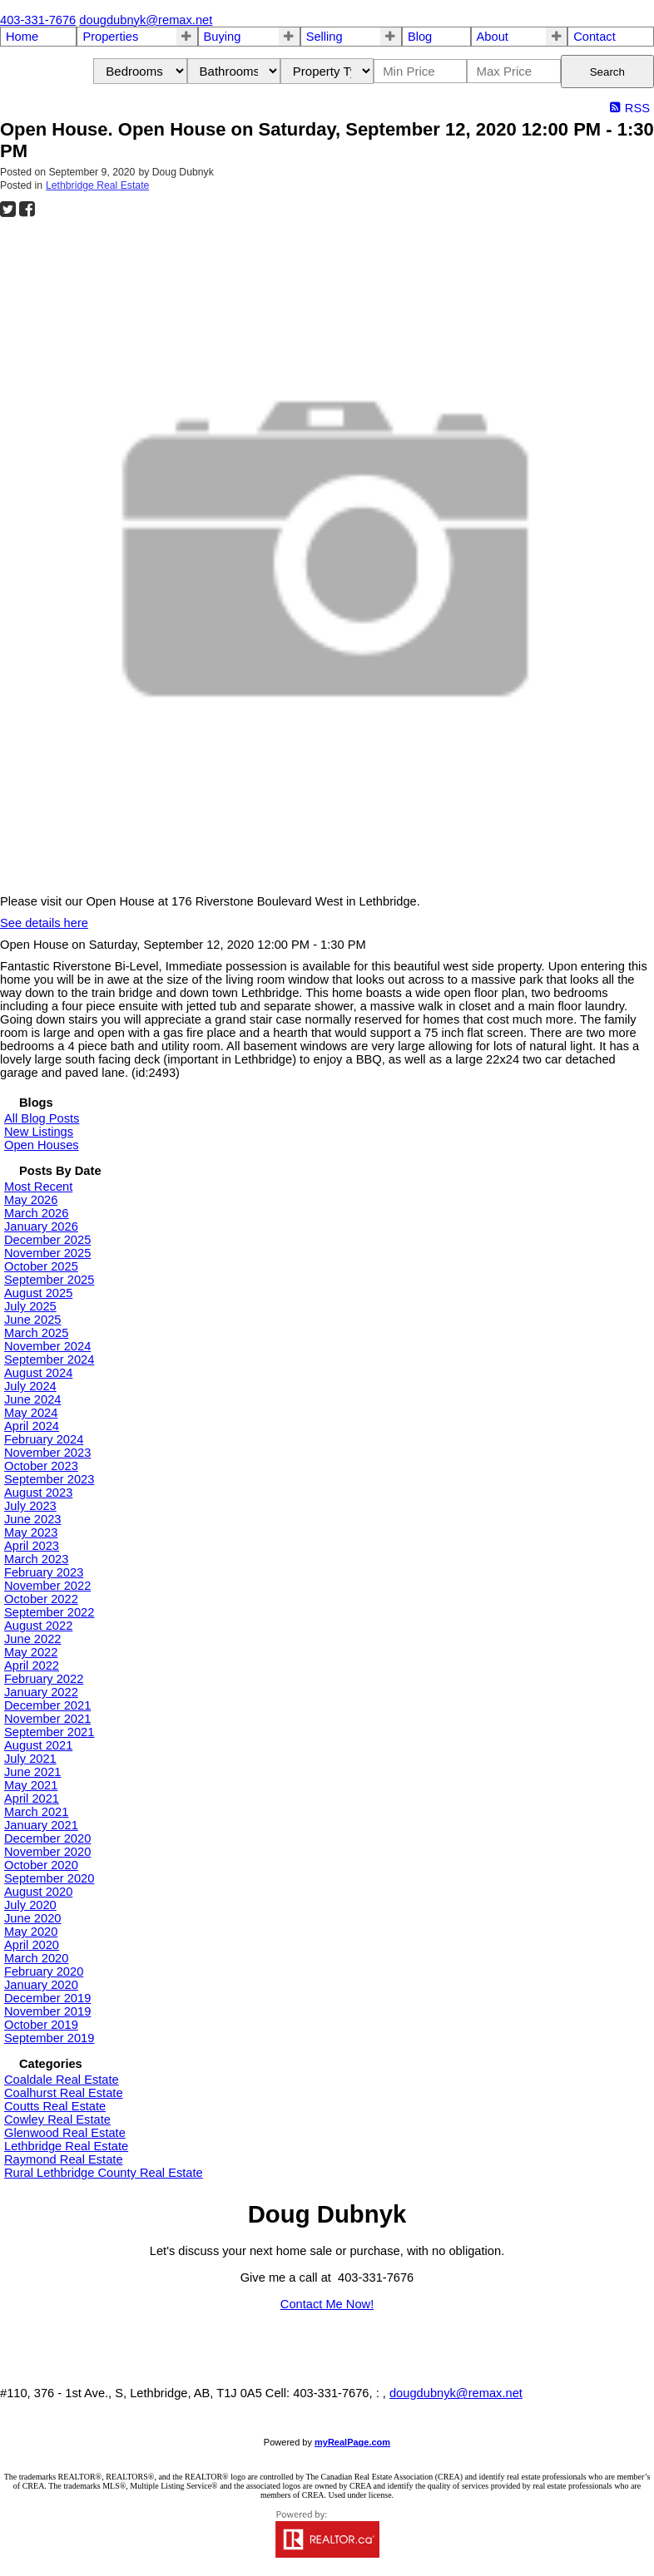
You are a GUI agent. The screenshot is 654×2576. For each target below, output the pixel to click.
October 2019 (41, 2024)
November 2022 (47, 1585)
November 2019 (47, 2011)
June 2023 (32, 1519)
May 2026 (30, 1200)
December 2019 (47, 1998)
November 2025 (47, 1253)
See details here (44, 923)
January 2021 (41, 1825)
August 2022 (38, 1625)
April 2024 (31, 1426)
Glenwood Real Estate (65, 2132)
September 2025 (49, 1279)
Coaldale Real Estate (61, 2079)
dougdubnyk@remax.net (456, 2393)
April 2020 (31, 1945)
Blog (420, 36)
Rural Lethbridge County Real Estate (103, 2172)
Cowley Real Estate (57, 2119)
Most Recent (38, 1186)
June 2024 (32, 1399)
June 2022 (32, 1639)
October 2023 (41, 1466)
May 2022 (30, 1652)
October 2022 (41, 1599)
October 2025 (41, 1266)
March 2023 (36, 1559)
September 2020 (49, 1878)
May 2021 (30, 1785)
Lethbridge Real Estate (97, 185)
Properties (110, 36)
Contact (594, 36)
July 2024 (30, 1386)
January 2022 (41, 1692)
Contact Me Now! (327, 2304)
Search (607, 72)
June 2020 (32, 1918)
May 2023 (30, 1532)
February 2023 (43, 1572)
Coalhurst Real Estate (63, 2093)
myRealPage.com (352, 2442)
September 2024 (49, 1359)
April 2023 (31, 1545)
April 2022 (31, 1665)
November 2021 (47, 1718)
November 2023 (47, 1452)
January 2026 (41, 1226)
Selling (324, 36)
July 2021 (30, 1758)
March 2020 (36, 1958)
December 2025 (47, 1239)
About (492, 36)
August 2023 (38, 1492)
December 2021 (47, 1705)
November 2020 (47, 1851)
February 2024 (43, 1439)
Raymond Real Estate (63, 2159)
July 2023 (30, 1506)
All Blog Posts (41, 1118)
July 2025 (30, 1306)
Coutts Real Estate (55, 2106)
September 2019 (49, 2038)
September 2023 (49, 1479)
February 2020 (43, 1971)
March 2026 (36, 1213)
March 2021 (36, 1811)
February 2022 (43, 1678)
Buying (222, 36)
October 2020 (41, 1865)
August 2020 (38, 1891)
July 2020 (30, 1905)
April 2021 (31, 1798)
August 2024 (38, 1372)
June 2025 (32, 1319)
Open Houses (41, 1145)
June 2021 (32, 1772)
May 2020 (30, 1931)
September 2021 (49, 1732)
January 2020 (41, 1984)
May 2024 (30, 1412)
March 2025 (36, 1333)
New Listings (38, 1131)
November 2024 (47, 1346)
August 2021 (38, 1745)
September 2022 (49, 1612)
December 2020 (47, 1838)
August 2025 (38, 1293)
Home (22, 36)
